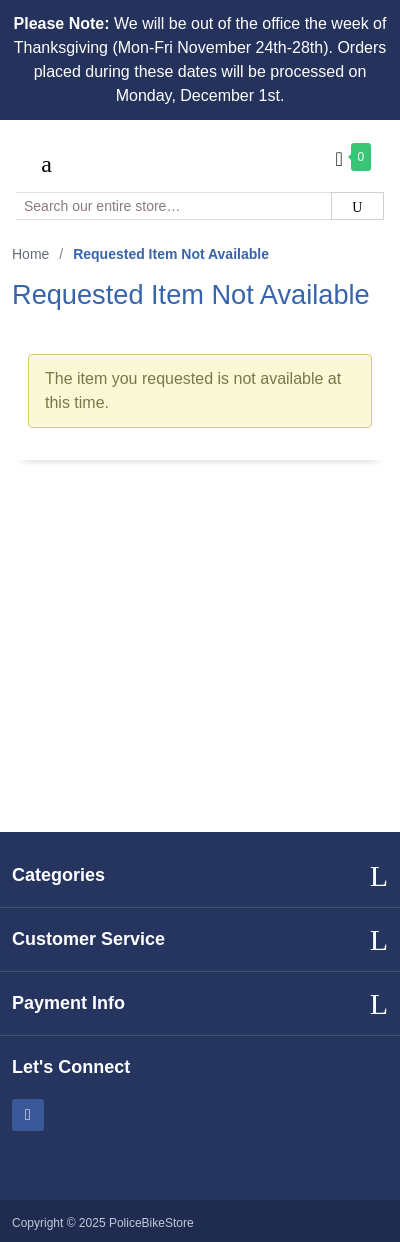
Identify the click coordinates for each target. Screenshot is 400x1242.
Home (30, 254)
